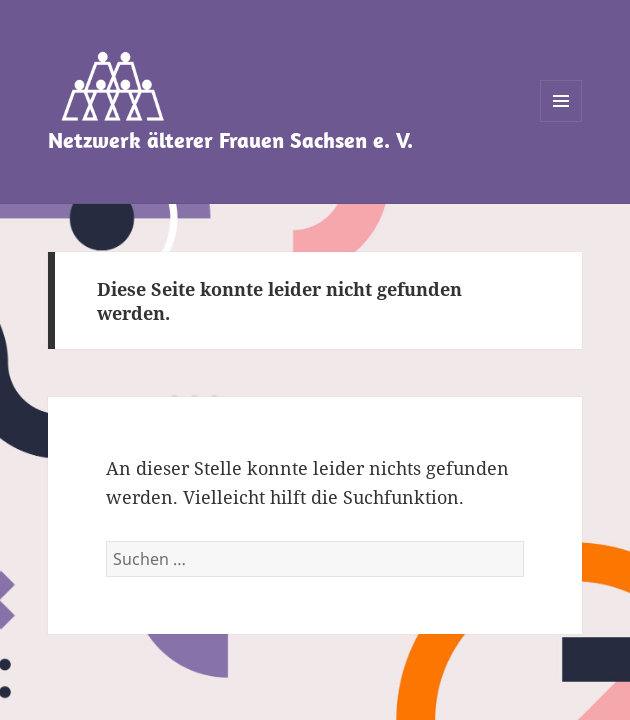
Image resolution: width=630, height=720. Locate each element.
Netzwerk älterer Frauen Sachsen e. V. (230, 140)
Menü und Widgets (561, 121)
